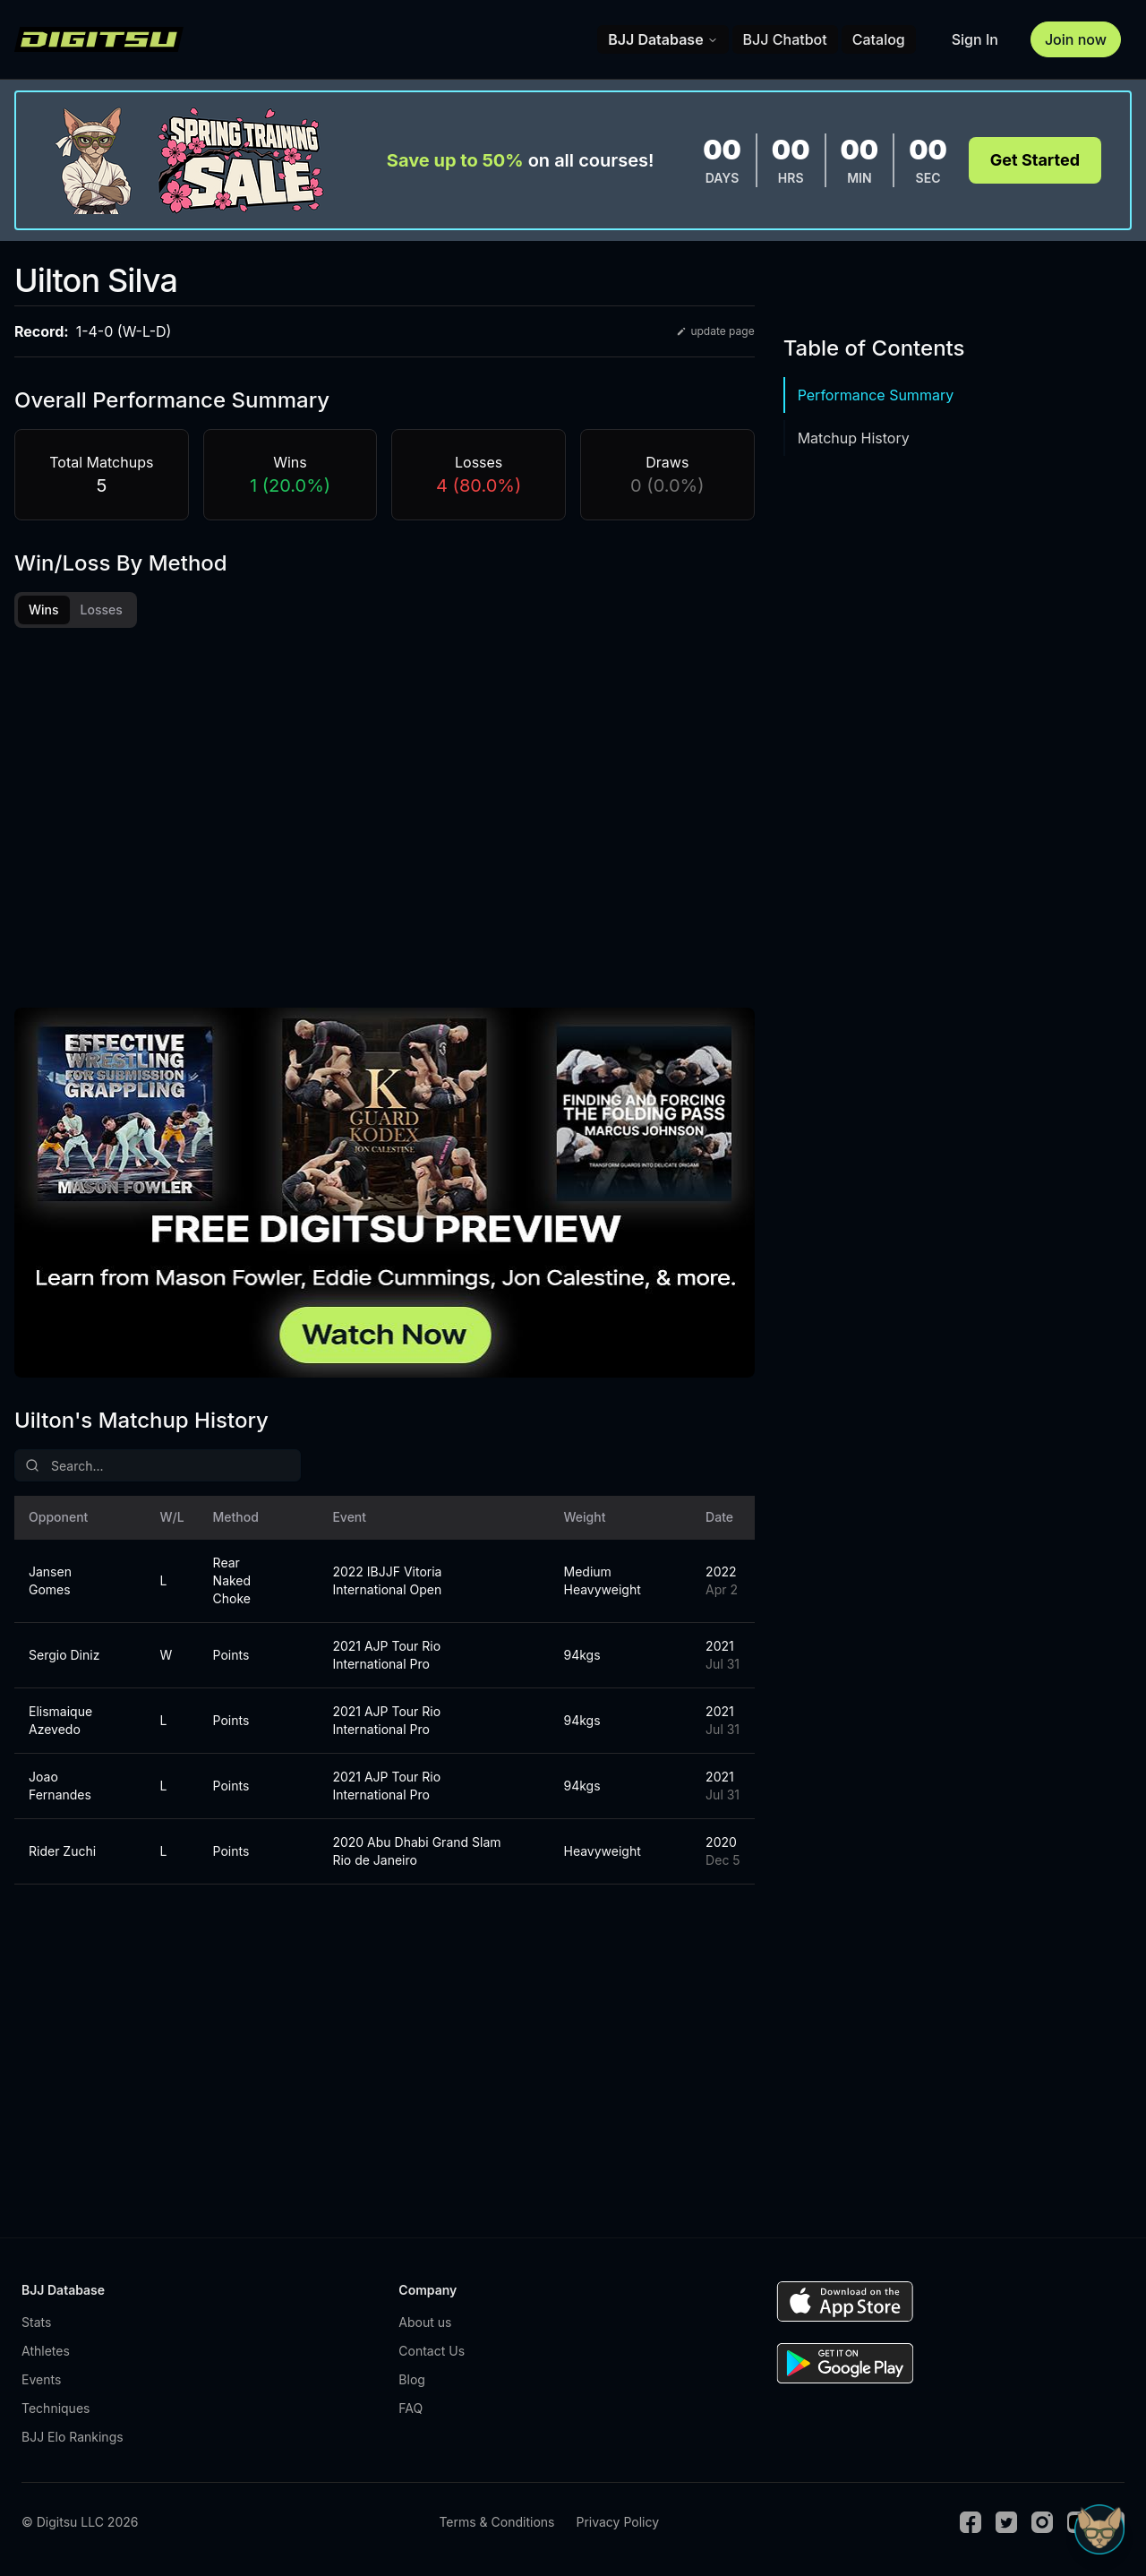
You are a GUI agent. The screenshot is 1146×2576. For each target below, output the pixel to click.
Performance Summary (876, 395)
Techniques (55, 2408)
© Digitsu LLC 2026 (79, 2521)
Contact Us (431, 2350)
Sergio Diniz (64, 1654)
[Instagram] (1042, 2522)
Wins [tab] (44, 609)
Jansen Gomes (50, 1580)
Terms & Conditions (496, 2521)
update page (715, 331)
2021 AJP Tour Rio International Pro (386, 1654)
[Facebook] (970, 2522)
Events (41, 2379)
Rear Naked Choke (232, 1580)
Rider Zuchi (62, 1851)
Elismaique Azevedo (60, 1720)
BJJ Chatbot (785, 39)
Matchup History (854, 438)
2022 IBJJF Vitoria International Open (386, 1580)
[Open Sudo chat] (1099, 2529)
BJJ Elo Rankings (72, 2436)
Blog (411, 2379)
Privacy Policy (617, 2521)
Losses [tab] (102, 609)
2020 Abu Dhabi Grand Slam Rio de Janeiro (416, 1851)
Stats (36, 2322)
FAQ (410, 2408)
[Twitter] (1006, 2522)
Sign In (975, 39)
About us (424, 2322)
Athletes (45, 2350)
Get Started (1035, 159)
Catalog (878, 39)
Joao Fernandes (60, 1785)
